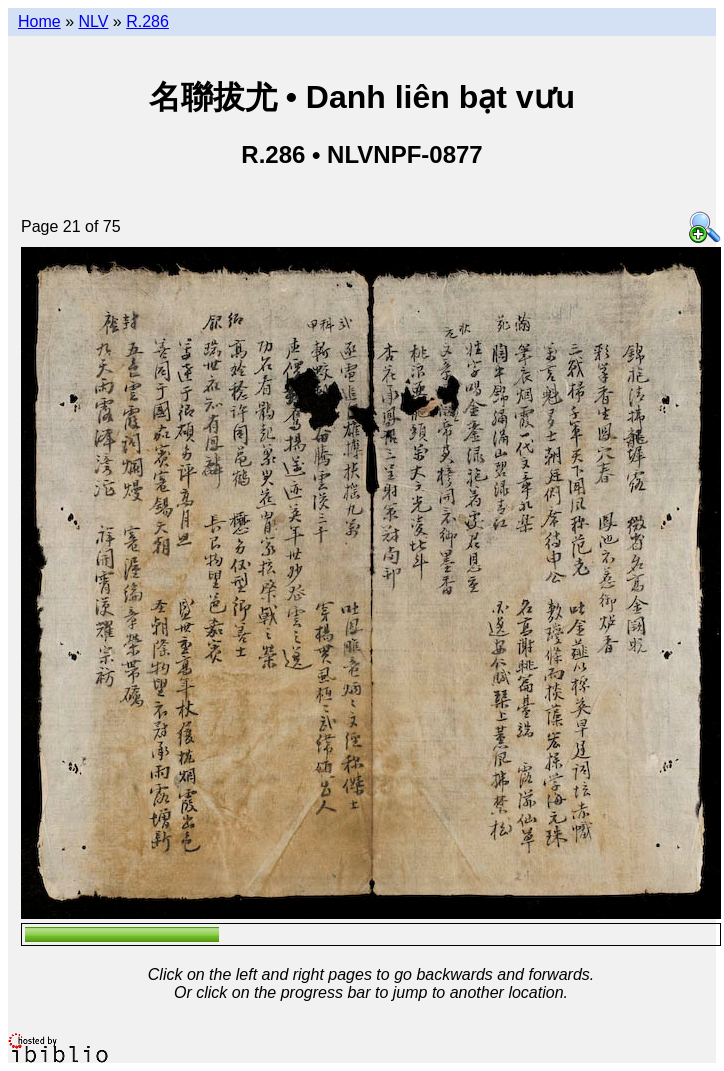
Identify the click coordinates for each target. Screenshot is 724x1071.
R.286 (147, 21)
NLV (93, 21)
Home (39, 21)
